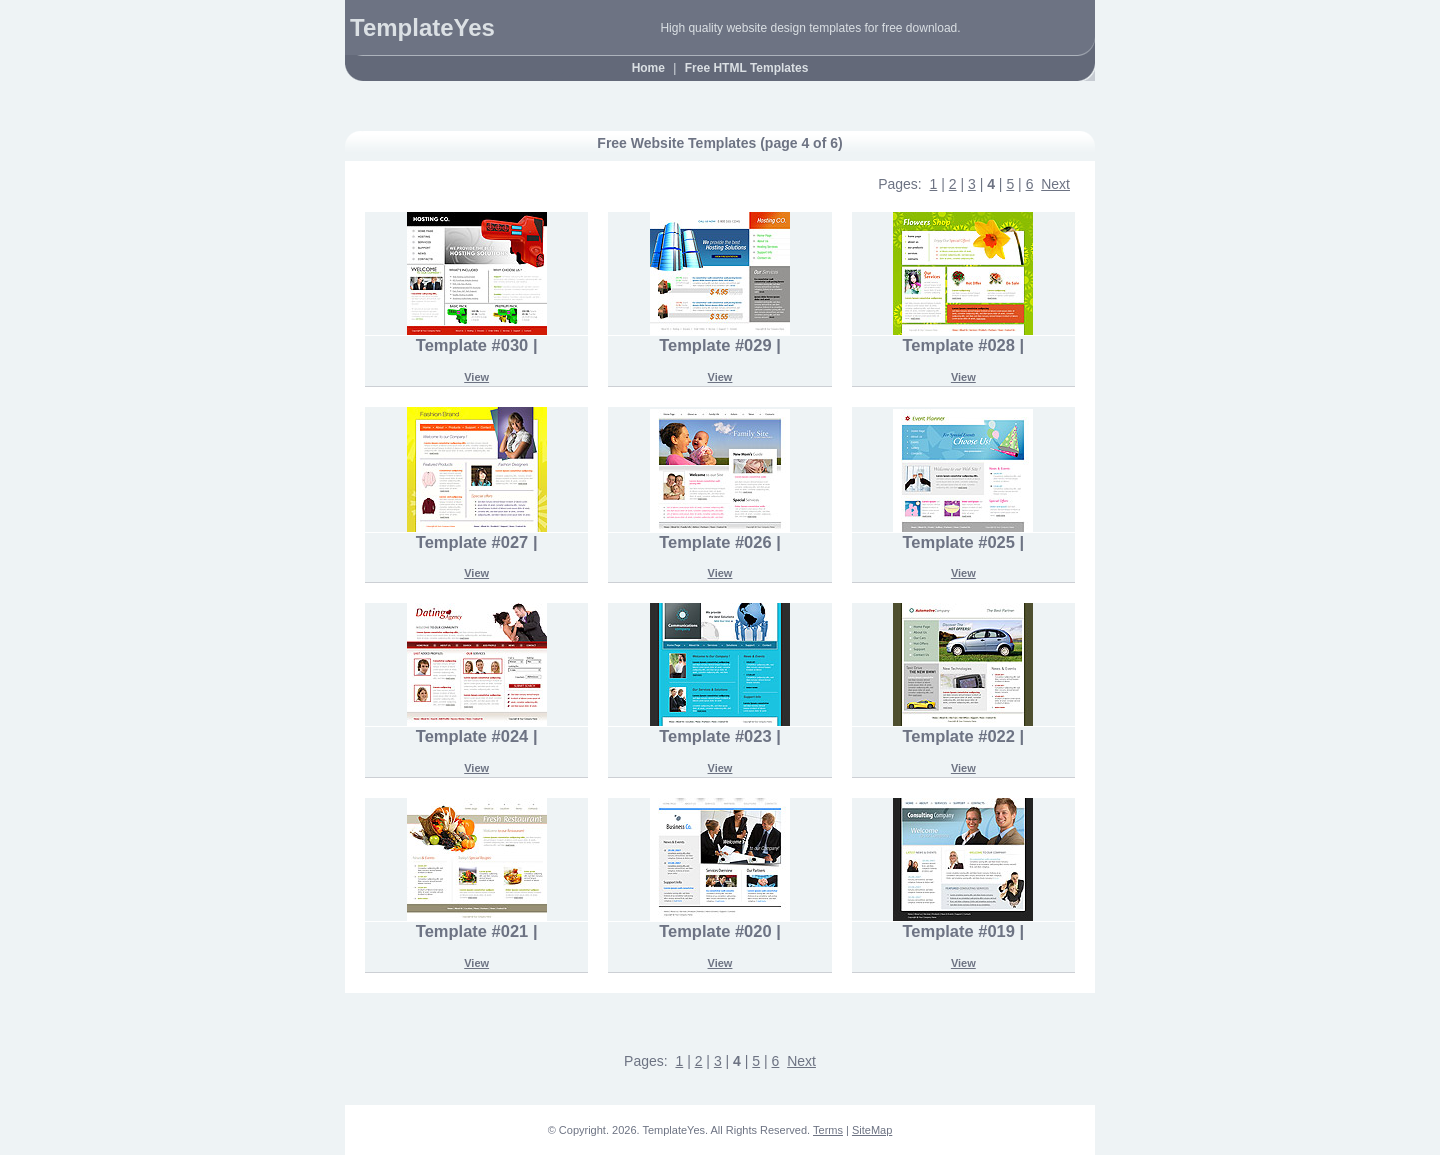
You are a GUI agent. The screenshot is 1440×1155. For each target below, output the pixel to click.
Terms (828, 1130)
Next (1055, 184)
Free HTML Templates (747, 68)
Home (648, 68)
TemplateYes (422, 27)
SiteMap (872, 1130)
